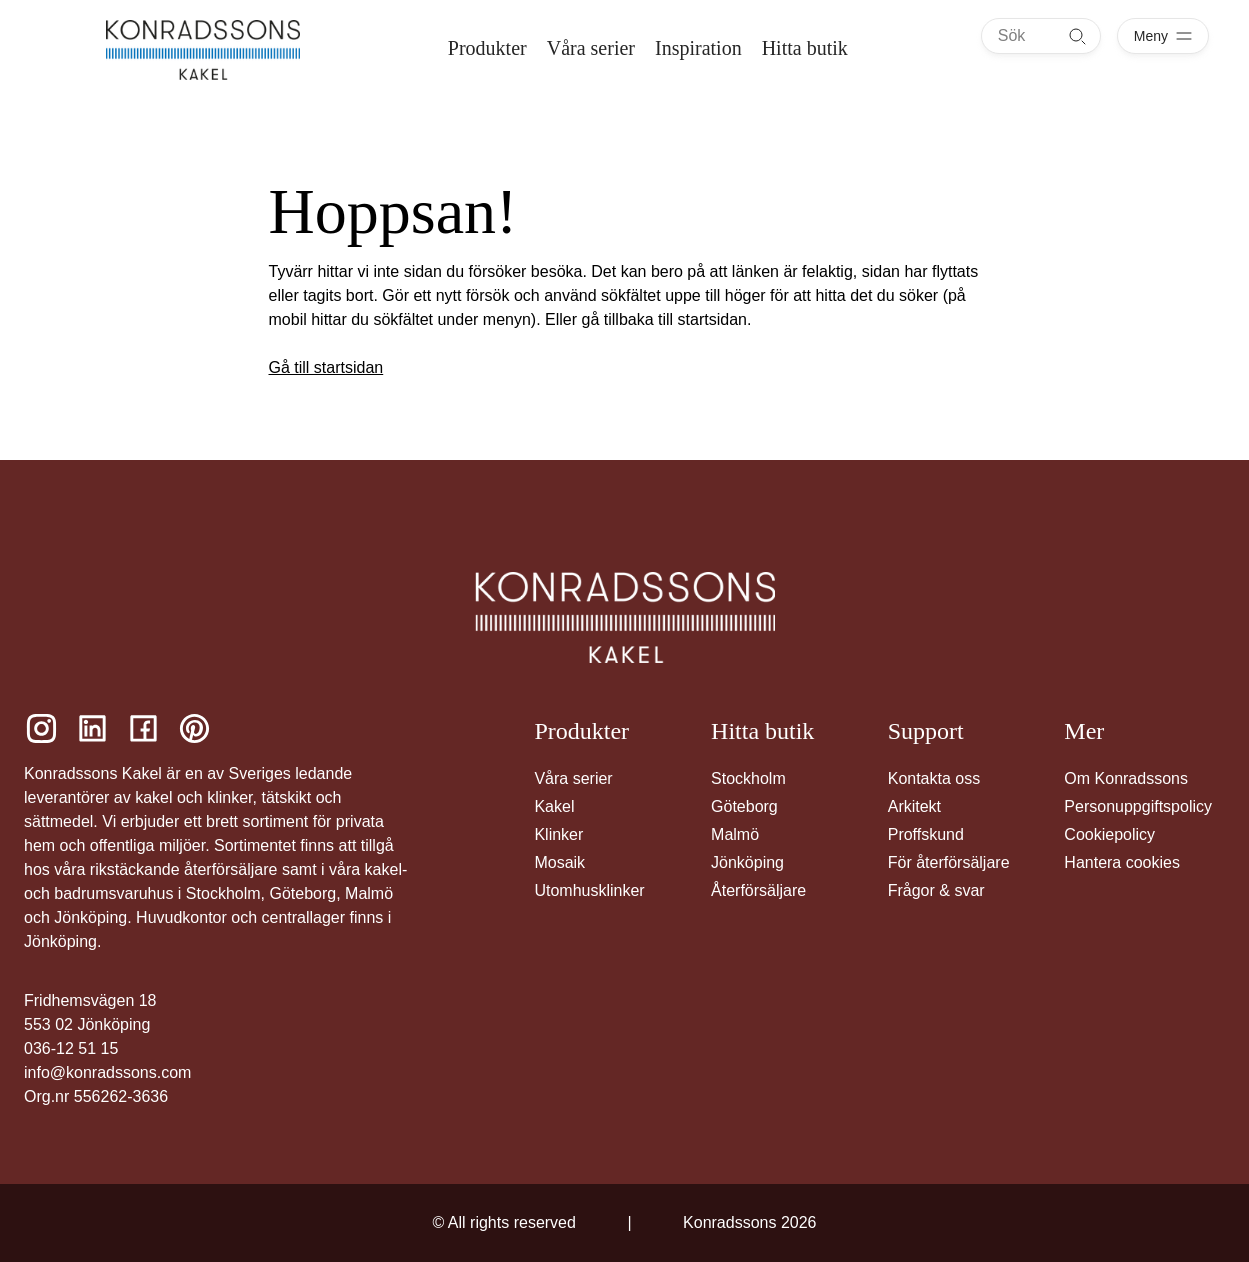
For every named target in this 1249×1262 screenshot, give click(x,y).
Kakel (554, 806)
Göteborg (744, 806)
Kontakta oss (934, 778)
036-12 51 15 (71, 1048)
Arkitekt (914, 806)
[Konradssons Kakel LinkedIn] (92, 728)
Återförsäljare (758, 890)
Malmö (735, 834)
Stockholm (748, 778)
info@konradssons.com (107, 1072)
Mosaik (559, 862)
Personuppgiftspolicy (1138, 806)
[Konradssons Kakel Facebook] (143, 728)
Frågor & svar (936, 890)
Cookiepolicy (1109, 834)
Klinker (558, 834)
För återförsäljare (949, 862)
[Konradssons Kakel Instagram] (41, 728)
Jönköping (747, 862)
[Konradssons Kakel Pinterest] (194, 728)
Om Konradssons (1126, 778)
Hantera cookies (1122, 862)
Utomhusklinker (589, 890)
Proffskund (926, 834)
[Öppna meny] (1163, 36)
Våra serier (573, 778)
